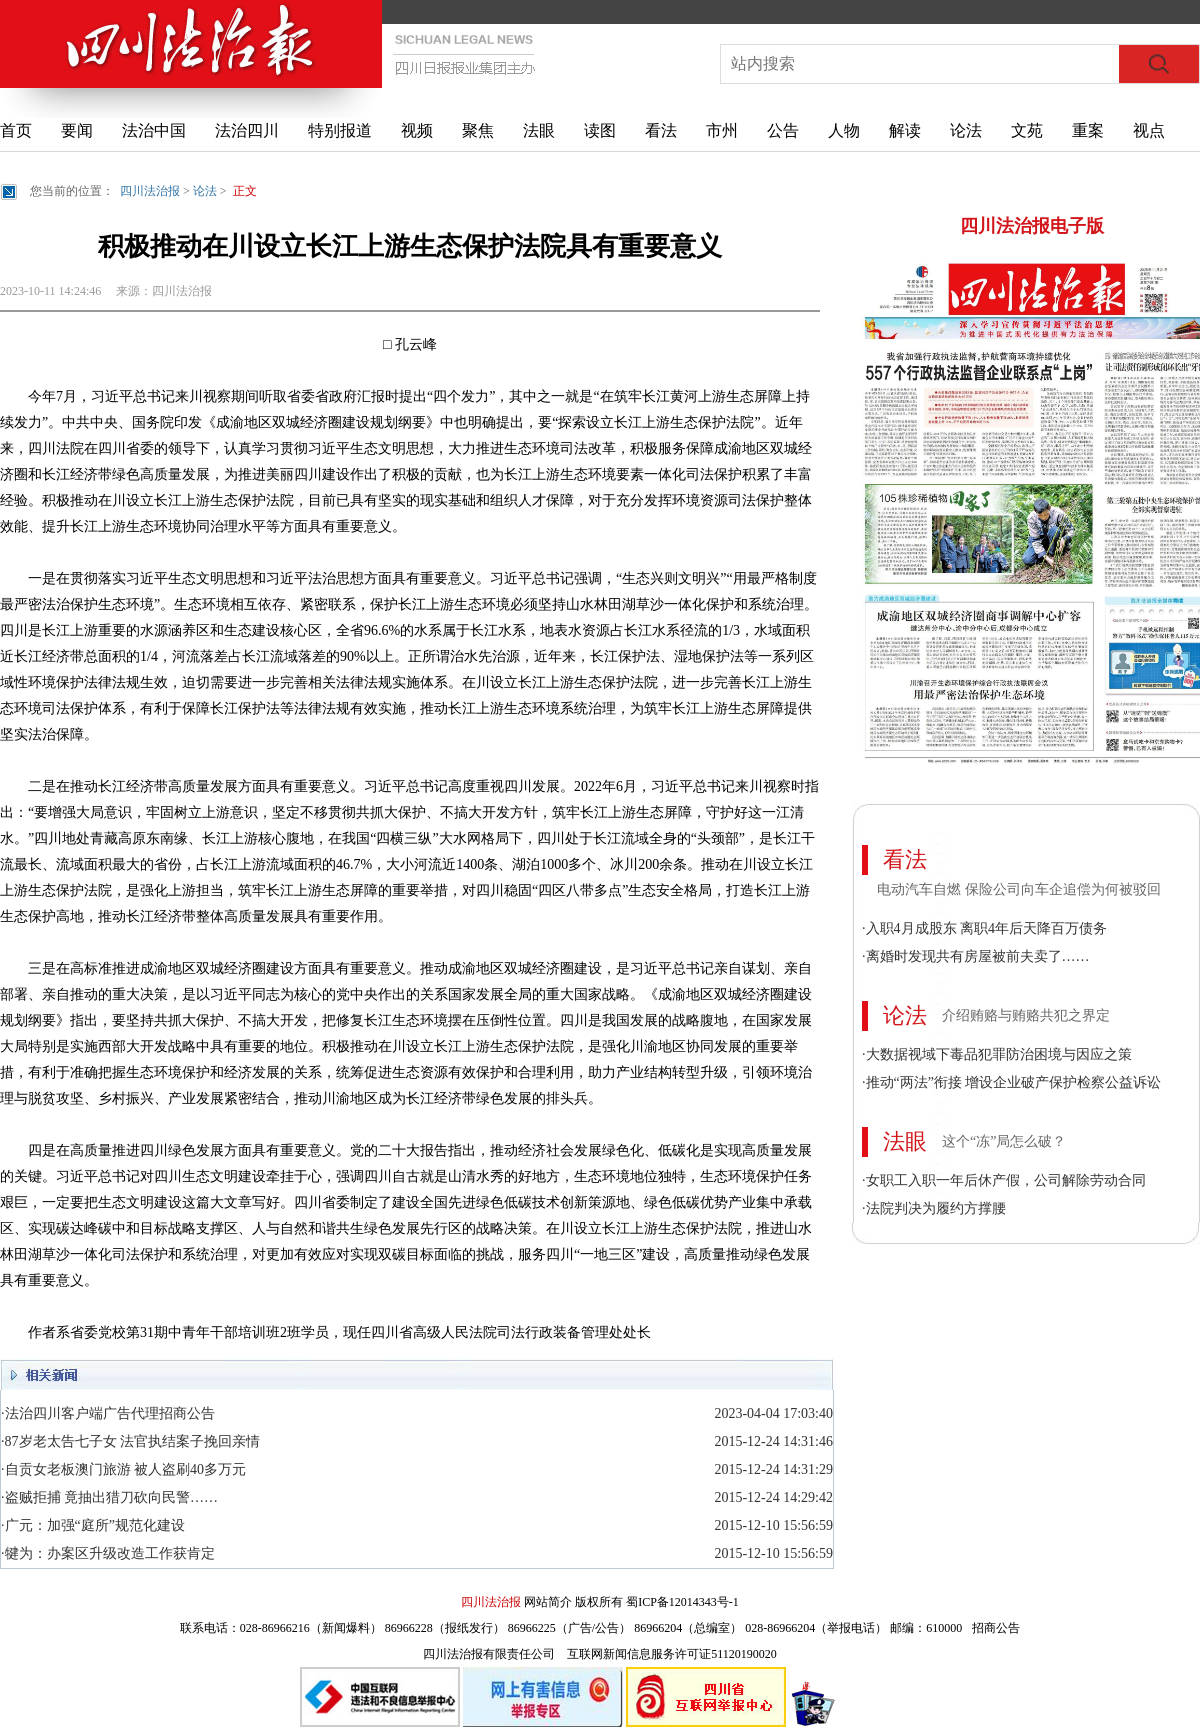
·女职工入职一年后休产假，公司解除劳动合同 (1004, 1180)
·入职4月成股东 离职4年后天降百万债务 (984, 928)
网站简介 (548, 1602)
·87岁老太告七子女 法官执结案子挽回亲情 (130, 1441)
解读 (905, 130)
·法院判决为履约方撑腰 (934, 1208)
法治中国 (154, 130)
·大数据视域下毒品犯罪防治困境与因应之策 (997, 1054)
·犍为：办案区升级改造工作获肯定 (108, 1553)
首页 (16, 130)
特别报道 (340, 130)
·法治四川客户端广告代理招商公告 (108, 1413)
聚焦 (478, 130)
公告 (783, 130)
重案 (1088, 130)
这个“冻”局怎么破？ (1004, 1141)
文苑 (1027, 130)
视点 (1149, 130)
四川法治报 (150, 191)
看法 (661, 130)
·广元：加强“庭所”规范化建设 (93, 1525)
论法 (966, 130)
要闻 (77, 130)
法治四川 (247, 130)
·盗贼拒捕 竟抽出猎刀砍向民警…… (109, 1497)
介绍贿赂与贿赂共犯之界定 (1026, 1015)
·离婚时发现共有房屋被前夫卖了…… (976, 956)
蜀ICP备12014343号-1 (682, 1602)
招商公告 (996, 1628)
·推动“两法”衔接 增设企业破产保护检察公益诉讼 (1011, 1082)
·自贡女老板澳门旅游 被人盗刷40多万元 (123, 1469)
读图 (600, 130)
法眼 (539, 130)
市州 (722, 130)
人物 (844, 130)
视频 (417, 130)
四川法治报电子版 (1032, 226)
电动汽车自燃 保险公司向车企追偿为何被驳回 (1019, 889)
